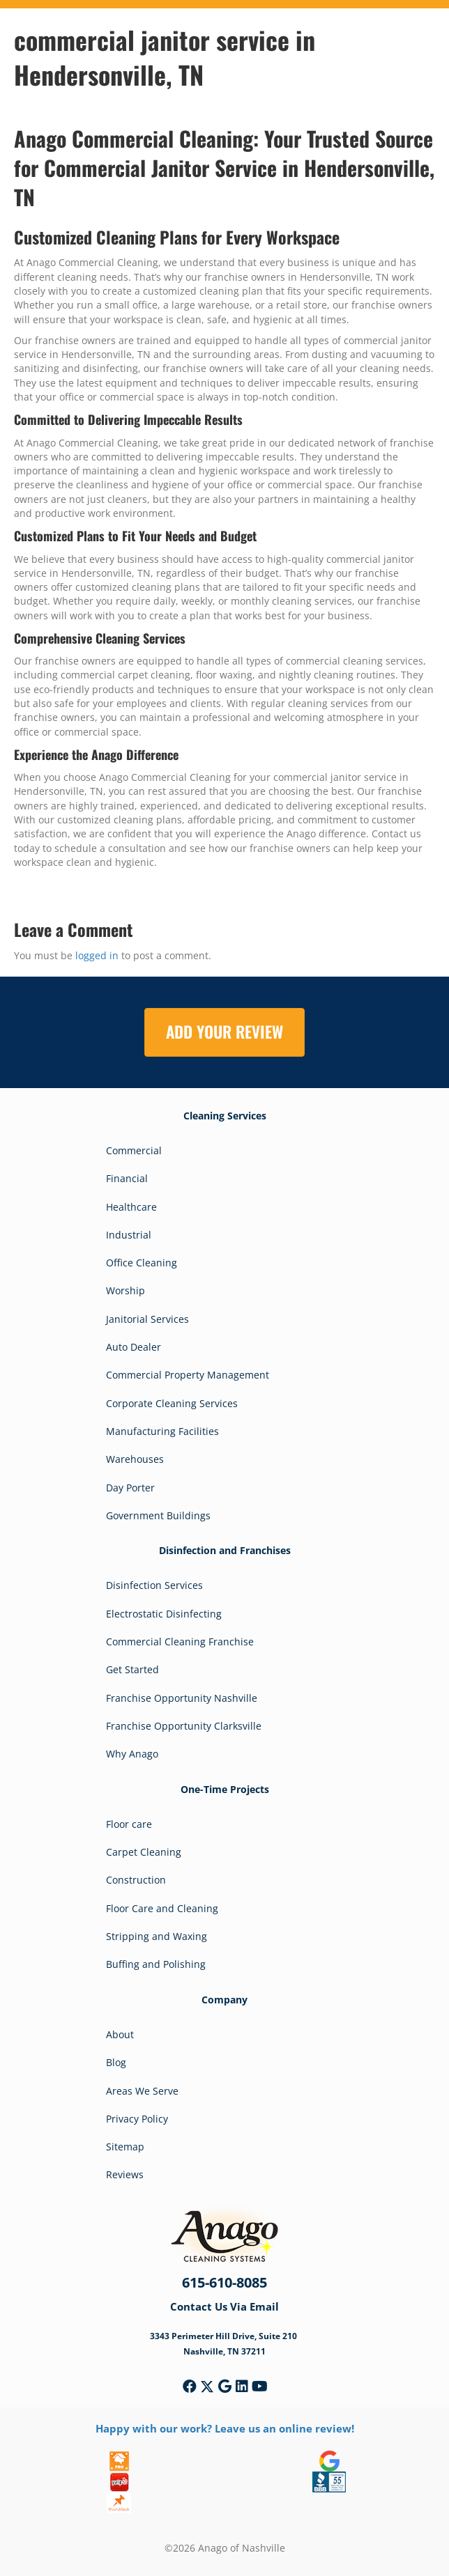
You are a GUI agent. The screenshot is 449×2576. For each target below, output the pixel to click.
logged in (97, 955)
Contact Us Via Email (224, 2306)
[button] (190, 2386)
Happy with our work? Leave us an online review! (225, 2428)
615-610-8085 (224, 2282)
